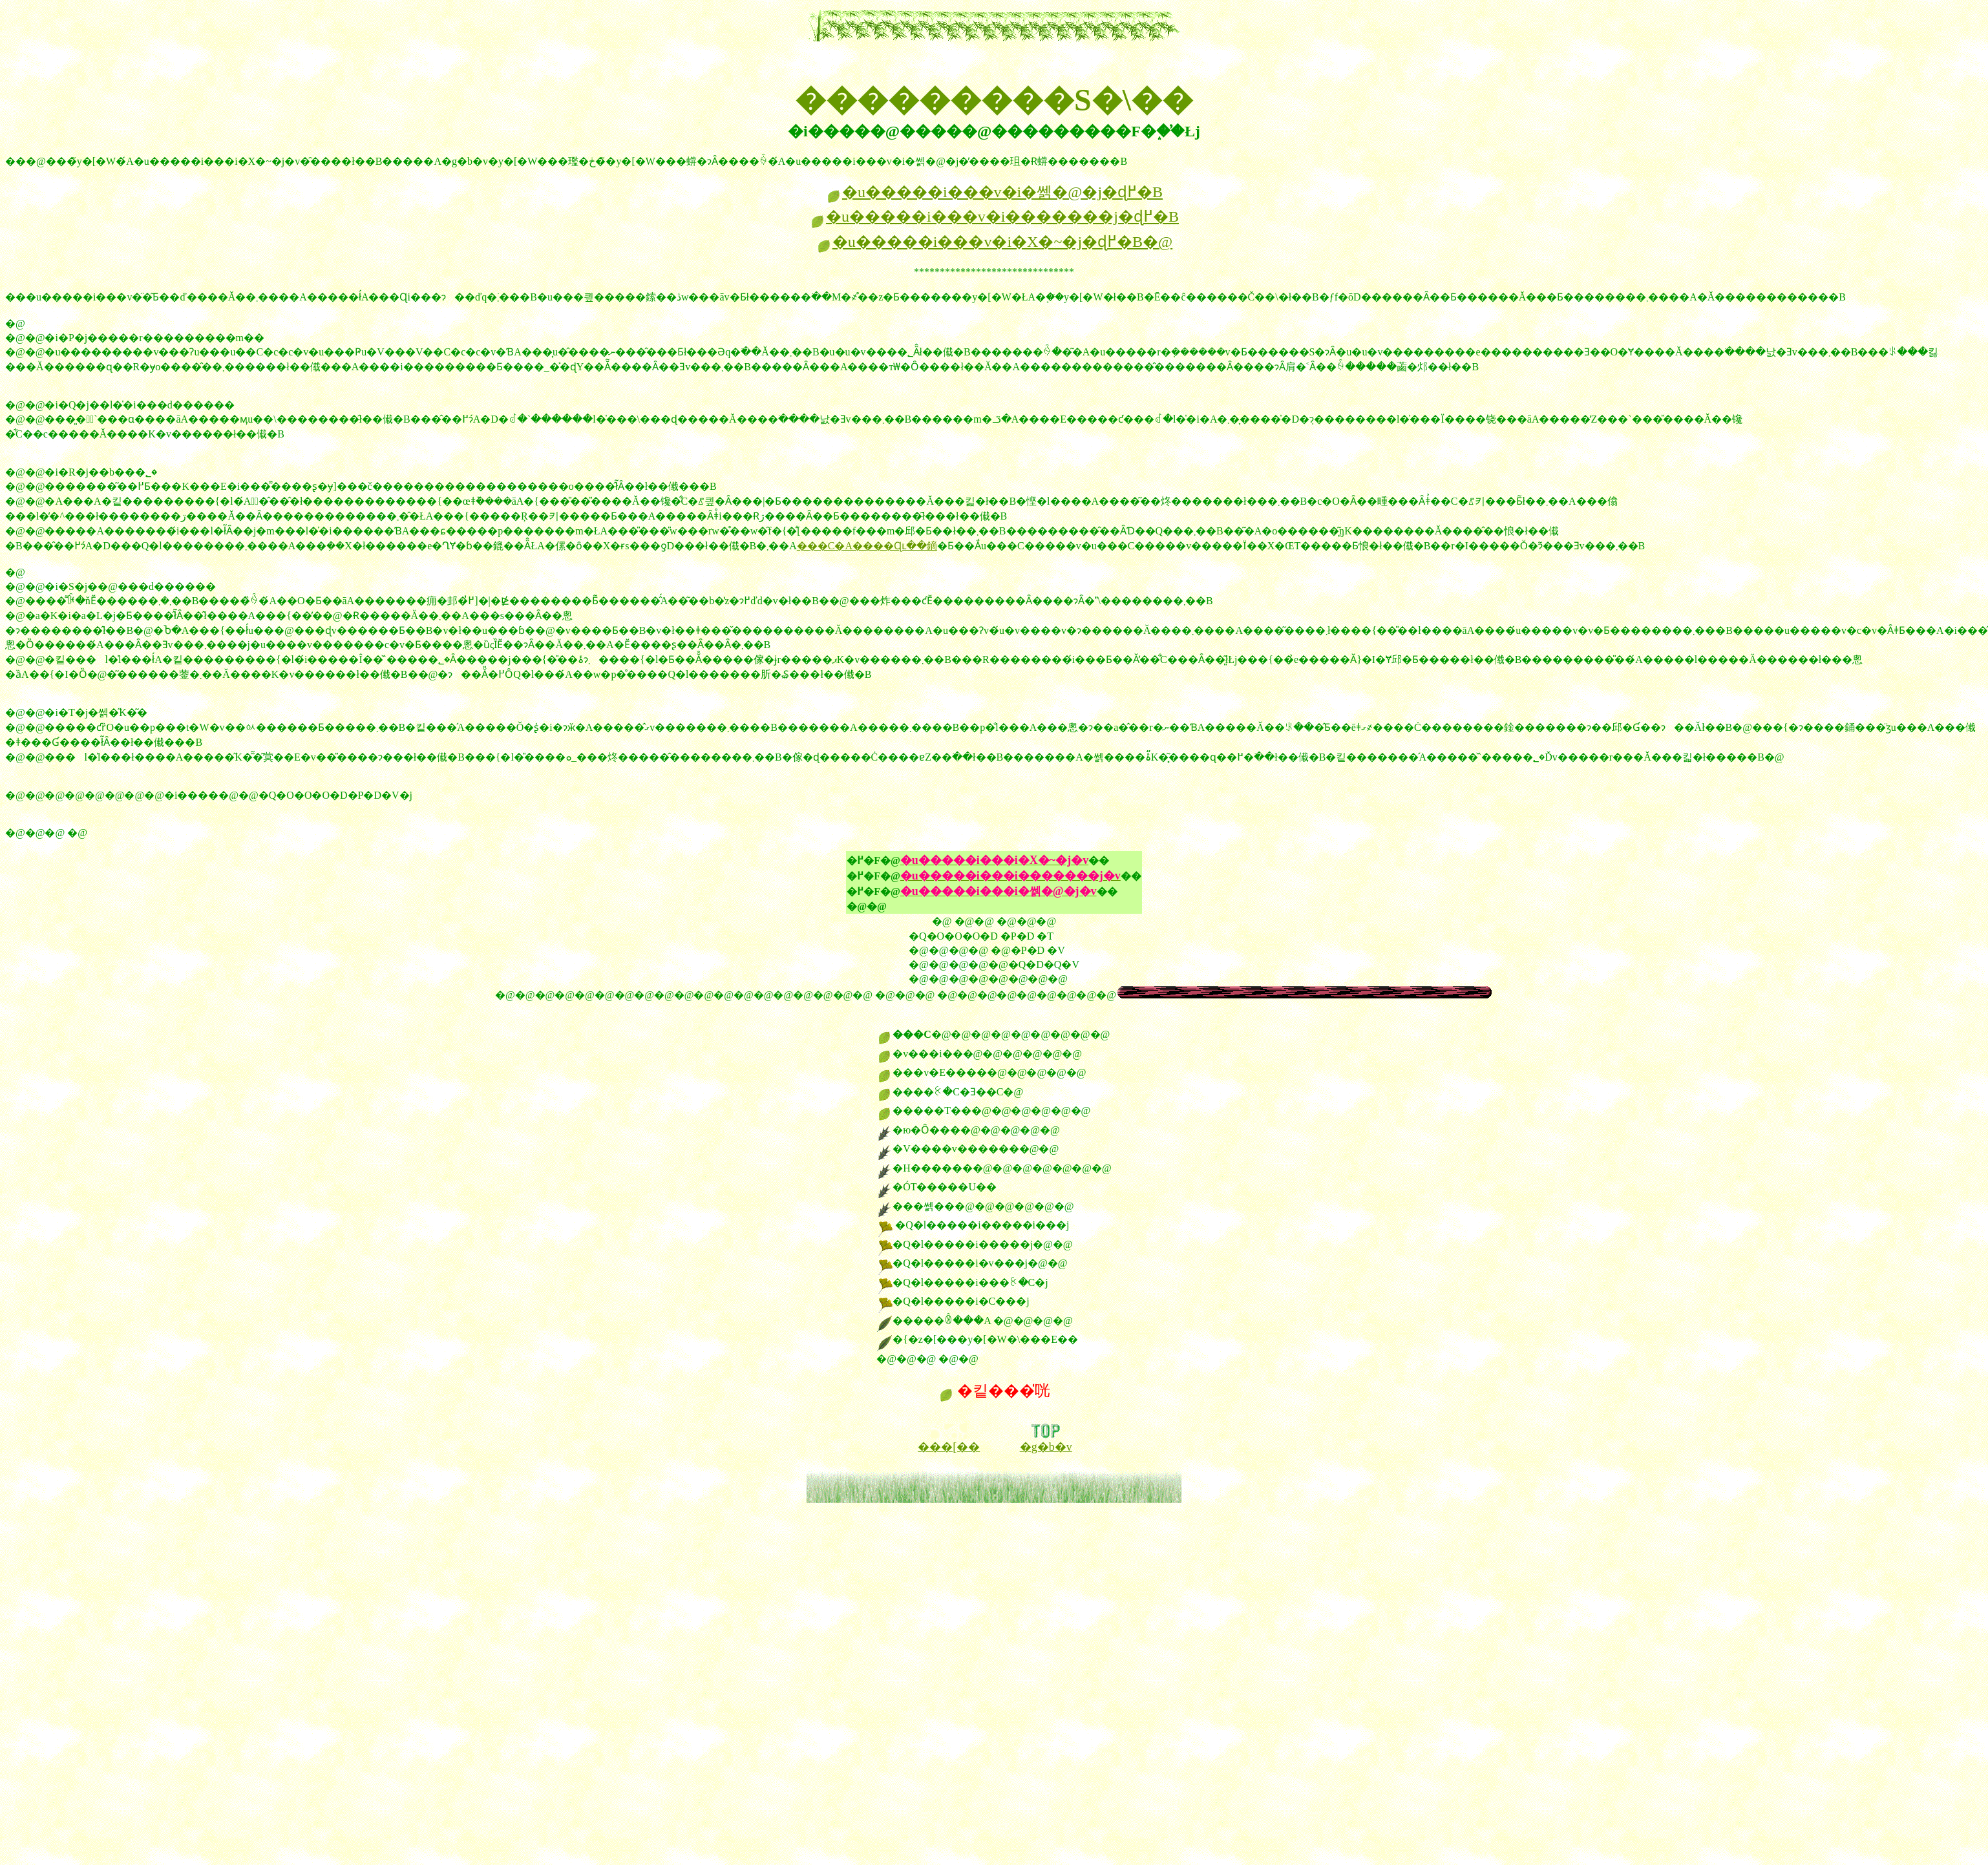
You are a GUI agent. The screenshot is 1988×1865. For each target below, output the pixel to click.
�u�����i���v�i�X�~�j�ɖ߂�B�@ (994, 241)
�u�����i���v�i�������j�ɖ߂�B (994, 216)
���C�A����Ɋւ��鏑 (867, 545)
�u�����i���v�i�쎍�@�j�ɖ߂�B (994, 192)
